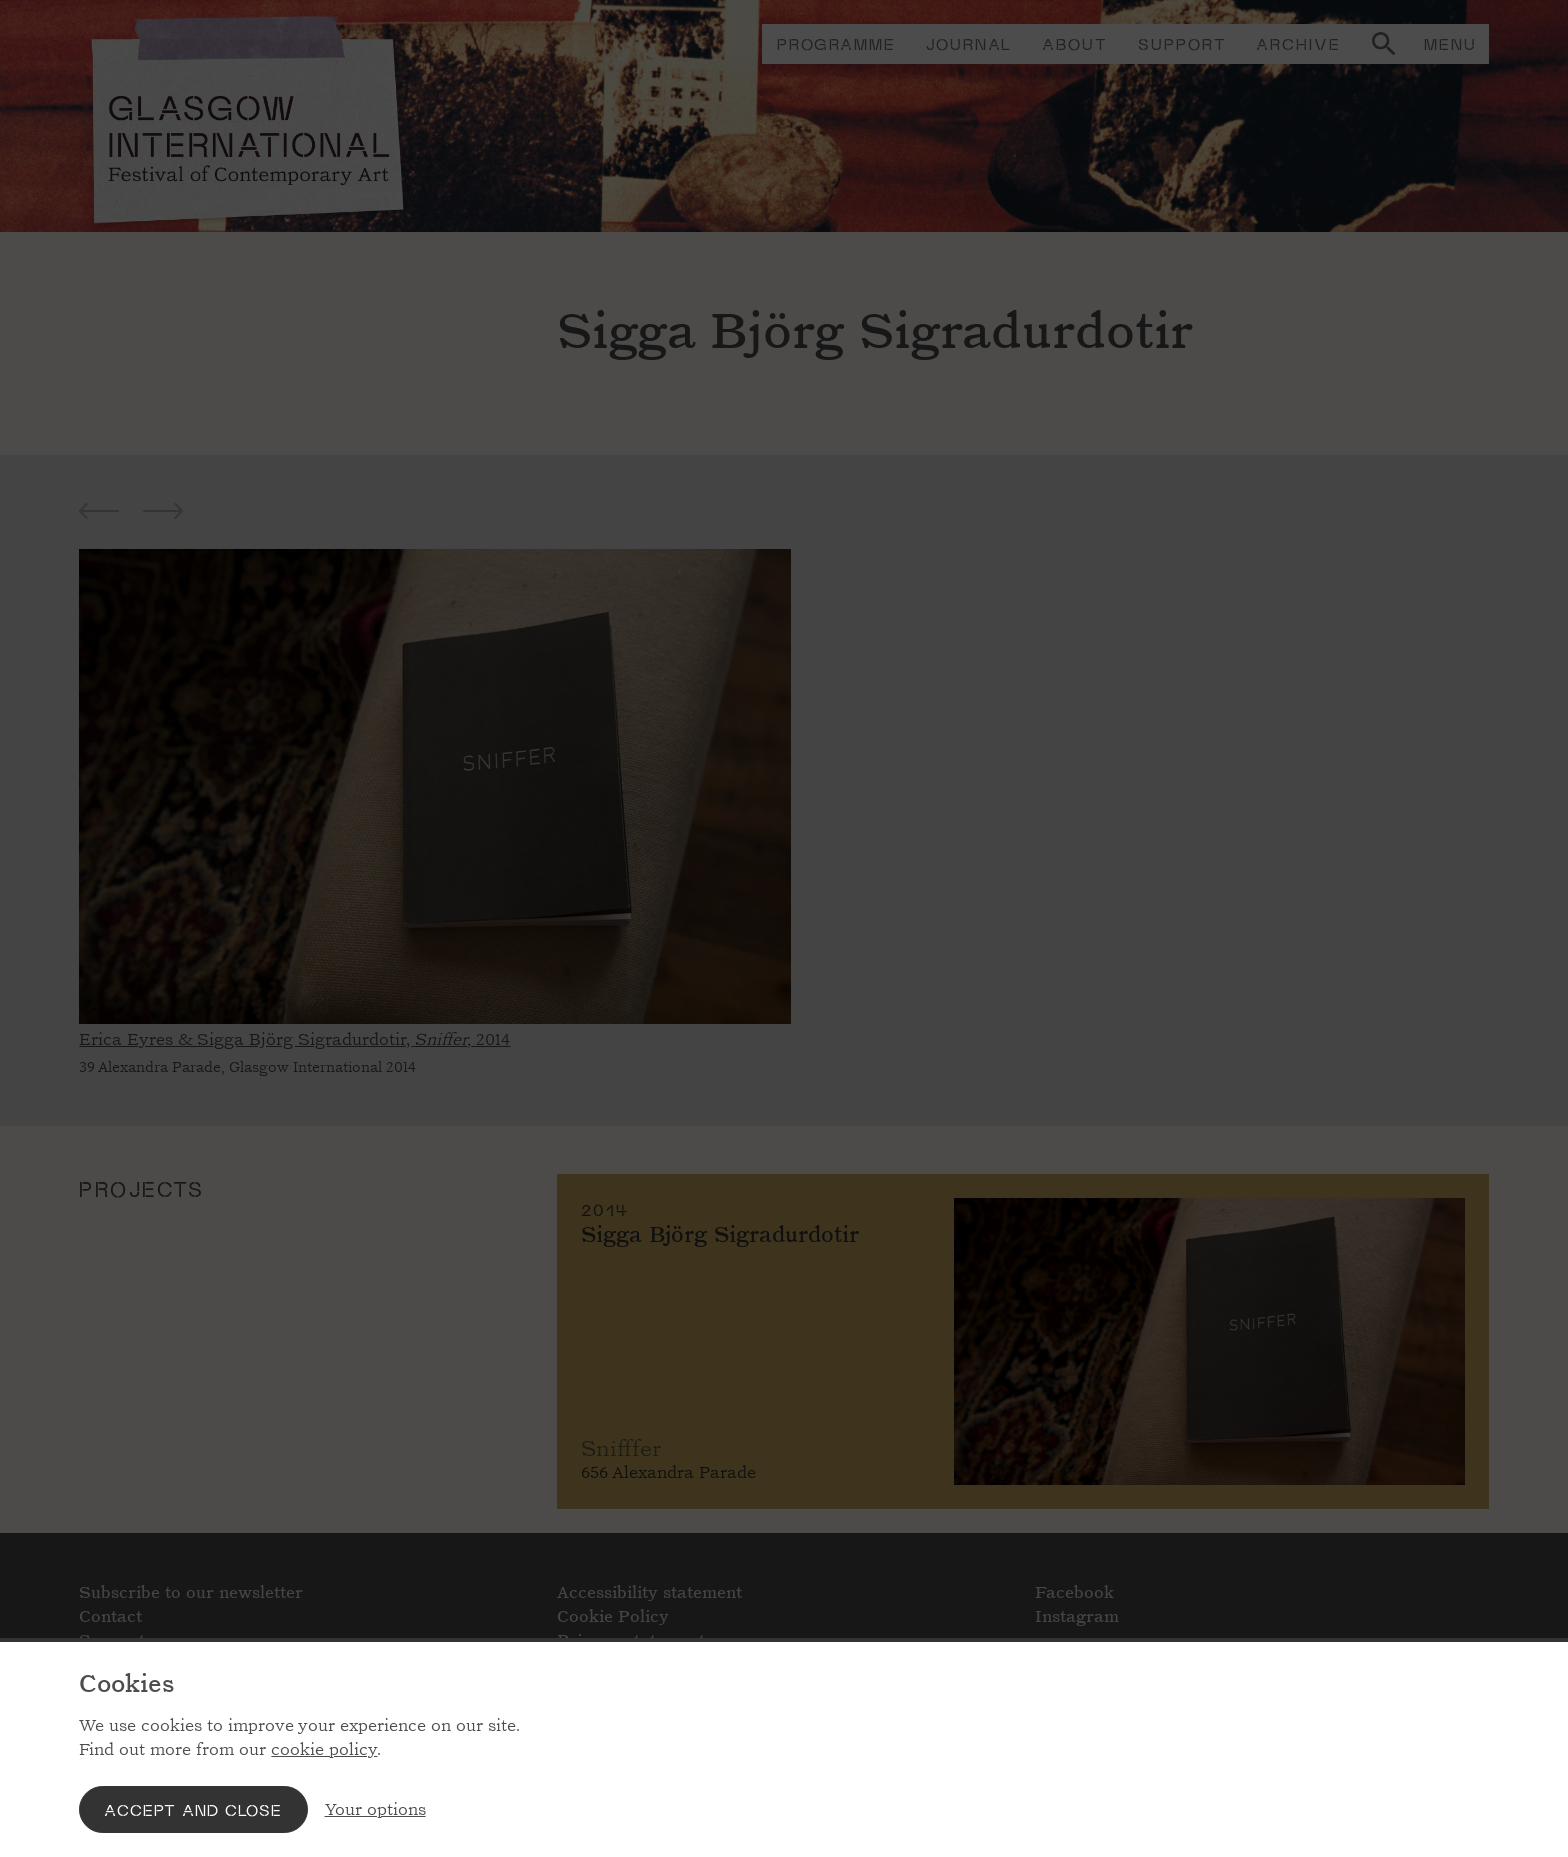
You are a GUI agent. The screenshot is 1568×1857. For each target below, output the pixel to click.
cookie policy (324, 1749)
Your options (375, 1809)
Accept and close (193, 1809)
